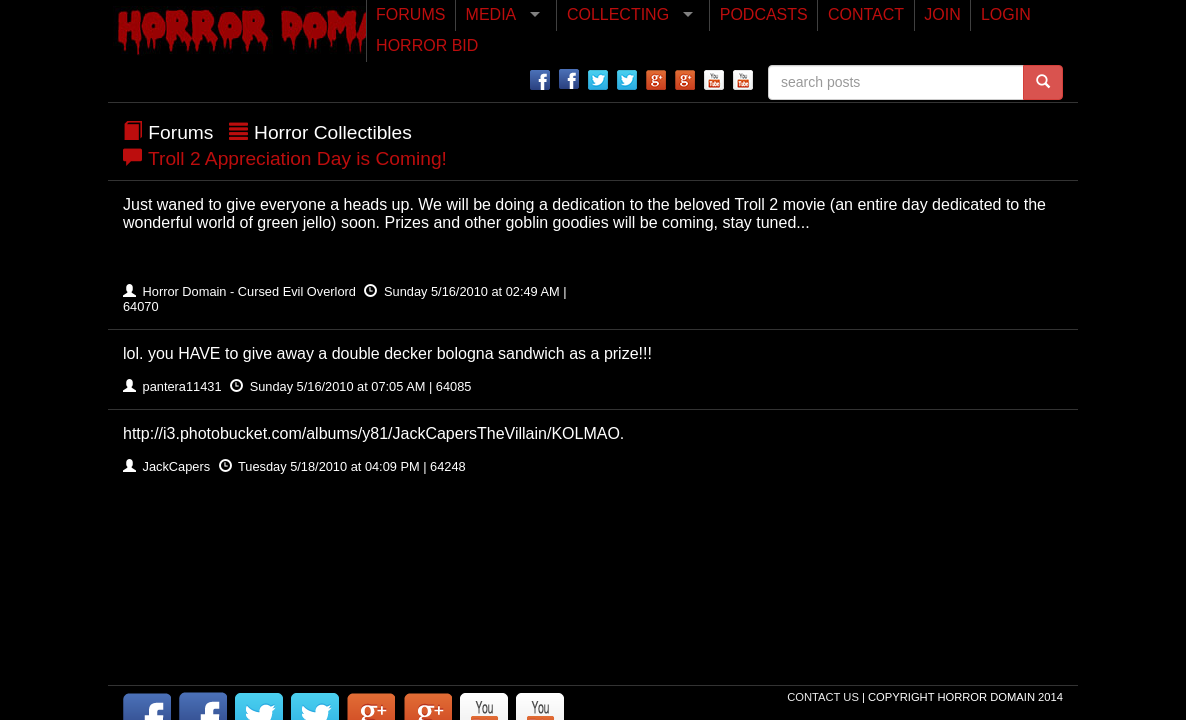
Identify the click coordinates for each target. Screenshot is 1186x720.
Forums (180, 132)
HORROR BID (427, 45)
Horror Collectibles (333, 132)
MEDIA (491, 14)
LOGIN (1006, 14)
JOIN (942, 14)
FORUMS (410, 14)
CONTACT (866, 14)
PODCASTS (764, 14)
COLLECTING (618, 14)
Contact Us (824, 697)
